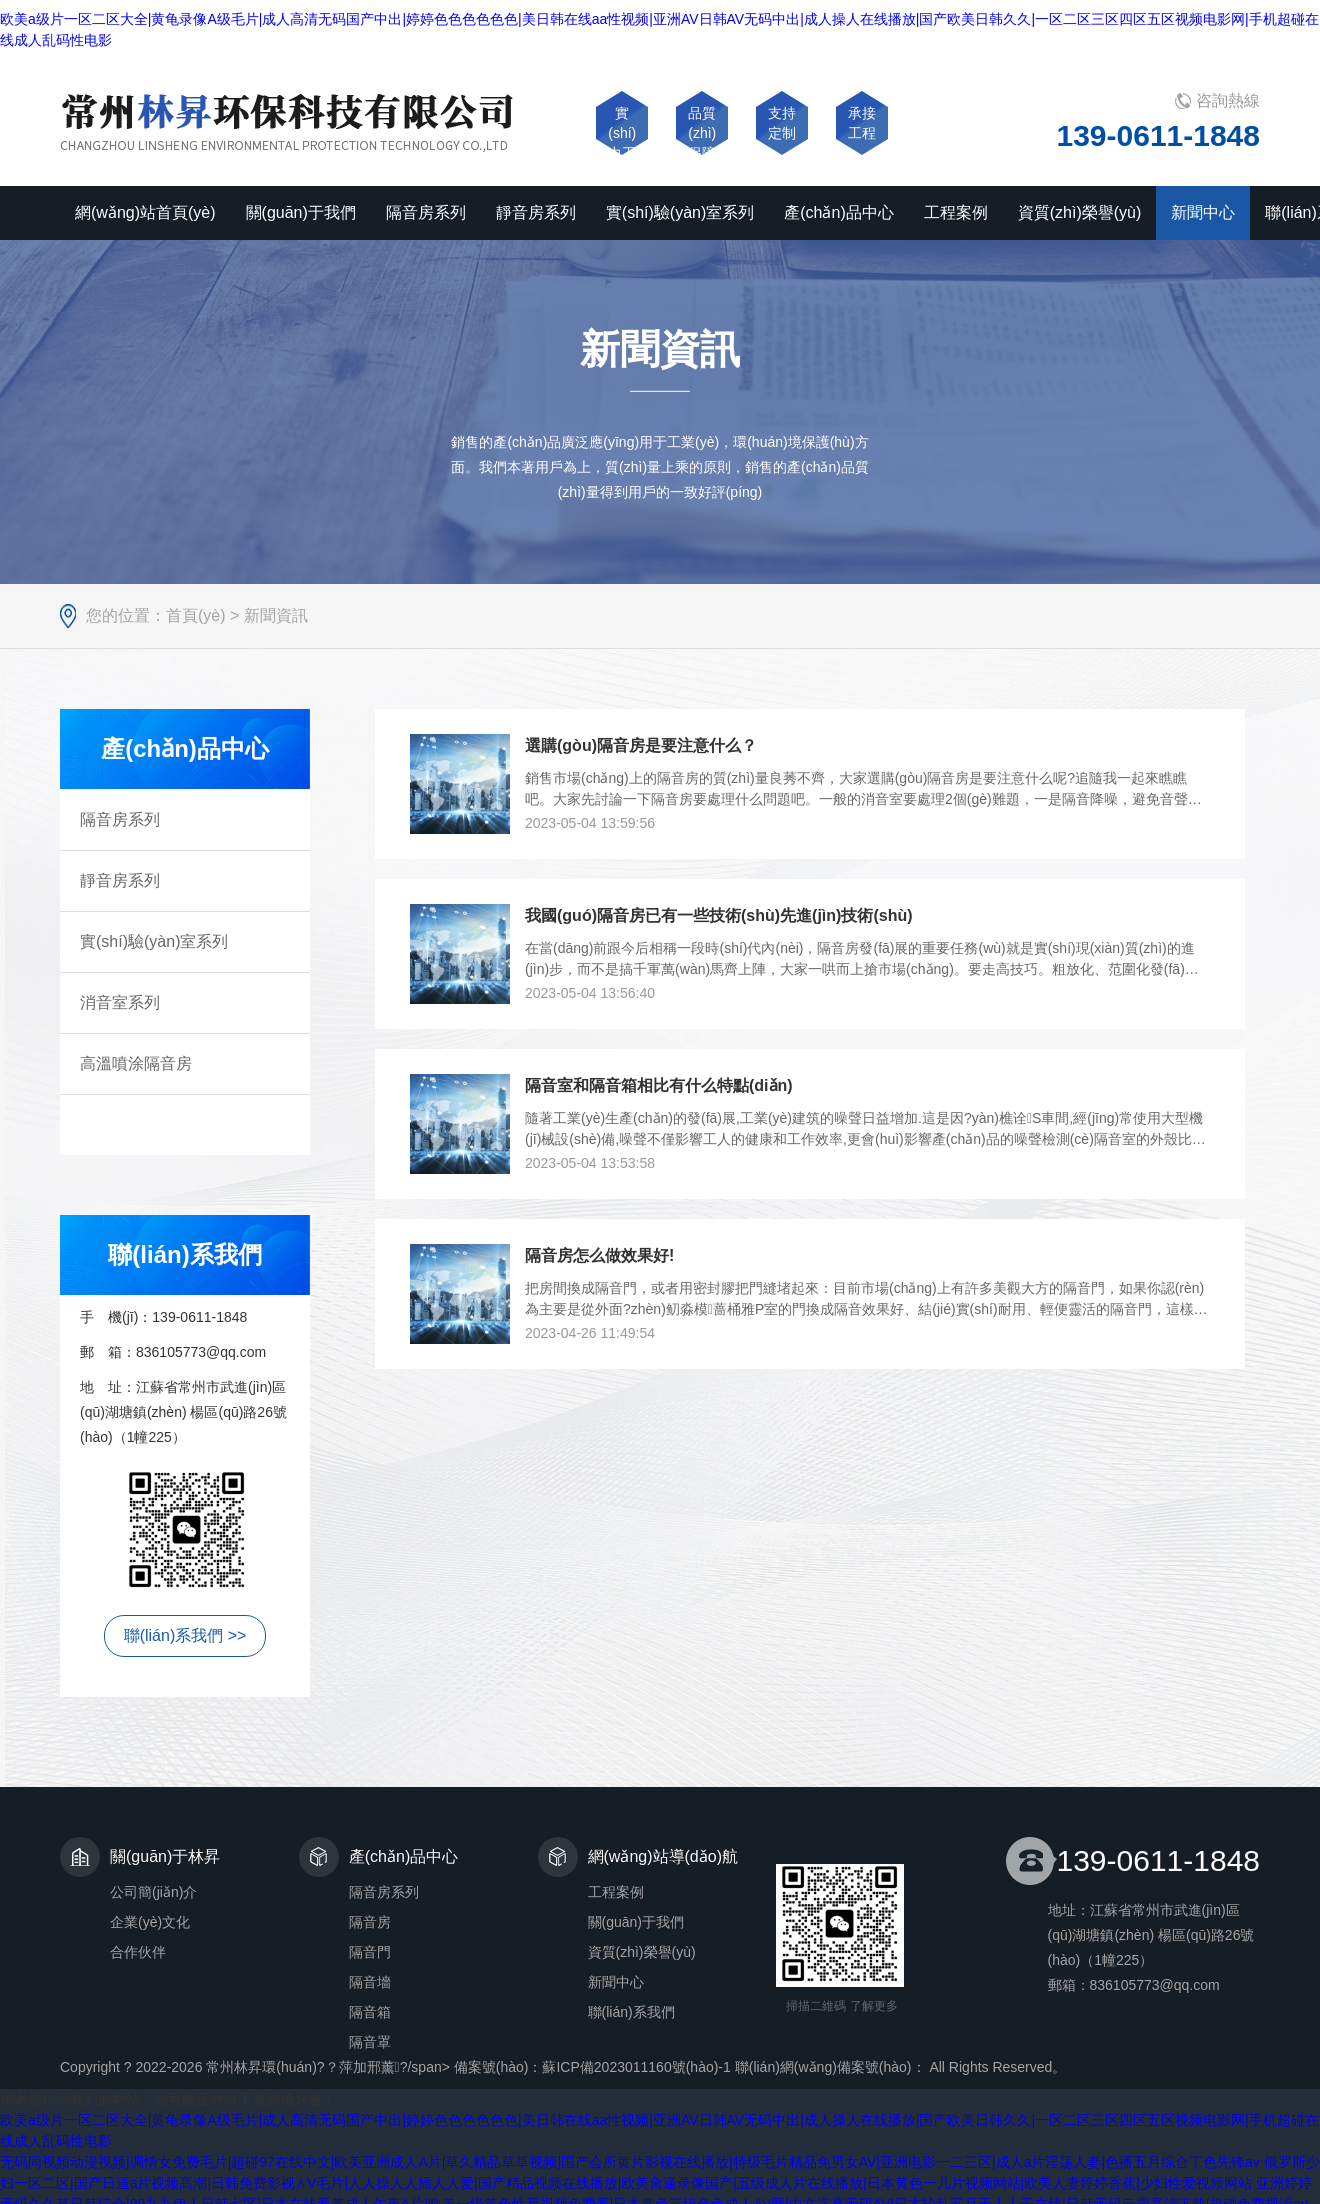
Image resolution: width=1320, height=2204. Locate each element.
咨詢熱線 (1228, 100)
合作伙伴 (138, 1952)
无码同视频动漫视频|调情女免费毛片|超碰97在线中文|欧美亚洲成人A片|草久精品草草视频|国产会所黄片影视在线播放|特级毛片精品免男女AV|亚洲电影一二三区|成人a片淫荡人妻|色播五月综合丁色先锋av (630, 2162)
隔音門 (370, 1952)
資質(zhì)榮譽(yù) (642, 1952)
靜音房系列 (120, 880)
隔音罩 (370, 2042)
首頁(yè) (196, 615)
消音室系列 (120, 1002)
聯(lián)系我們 (631, 2012)
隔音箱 (370, 2012)
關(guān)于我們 (636, 1922)
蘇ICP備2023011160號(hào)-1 (636, 2067)
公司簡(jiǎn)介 (153, 1892)
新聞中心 (616, 1982)
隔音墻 (370, 1982)
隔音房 (370, 1922)
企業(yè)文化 (150, 1922)
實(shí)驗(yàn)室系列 (154, 941)
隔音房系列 (120, 819)
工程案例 (616, 1892)
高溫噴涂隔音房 (136, 1063)
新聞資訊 (276, 615)
